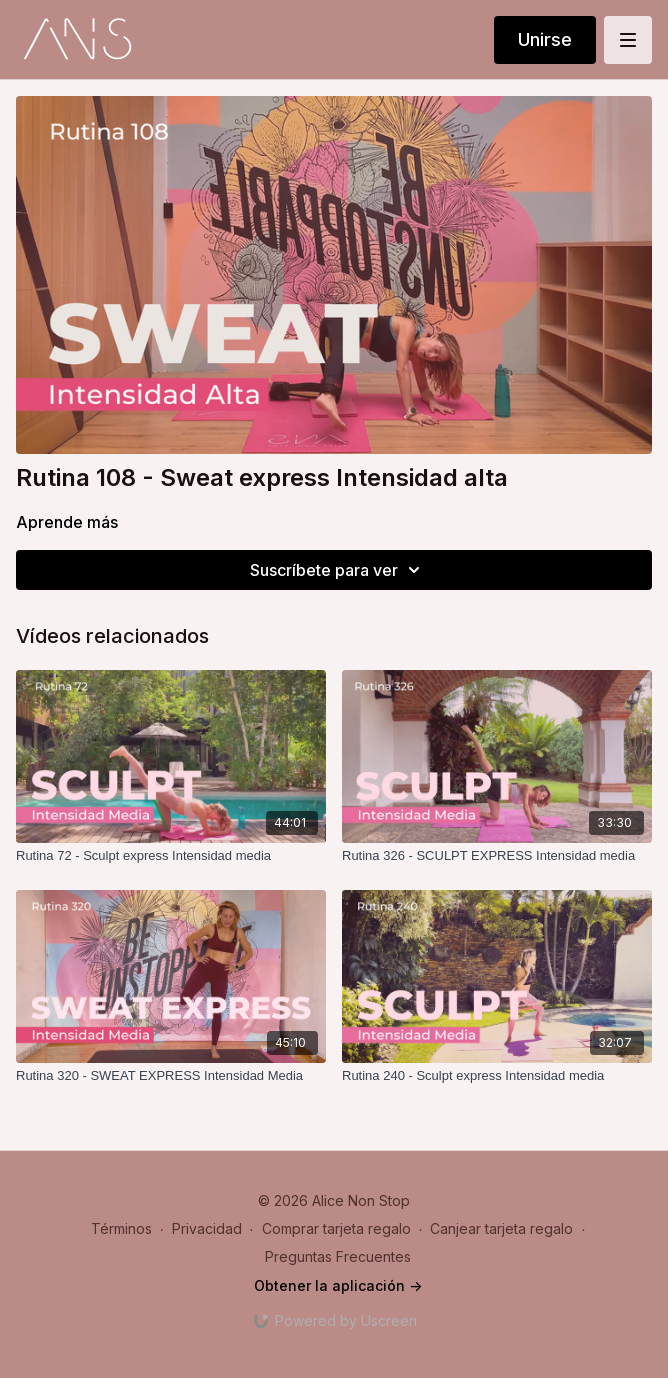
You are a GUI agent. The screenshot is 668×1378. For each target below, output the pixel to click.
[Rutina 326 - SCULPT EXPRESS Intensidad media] (497, 856)
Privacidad (207, 1228)
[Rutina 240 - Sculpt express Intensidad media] (497, 1076)
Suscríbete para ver (338, 570)
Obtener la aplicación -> (338, 1285)
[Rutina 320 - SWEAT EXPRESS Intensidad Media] (171, 1076)
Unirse (545, 39)
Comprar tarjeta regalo (336, 1228)
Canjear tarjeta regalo (501, 1228)
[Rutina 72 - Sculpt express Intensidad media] (171, 856)
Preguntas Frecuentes (338, 1256)
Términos (121, 1228)
